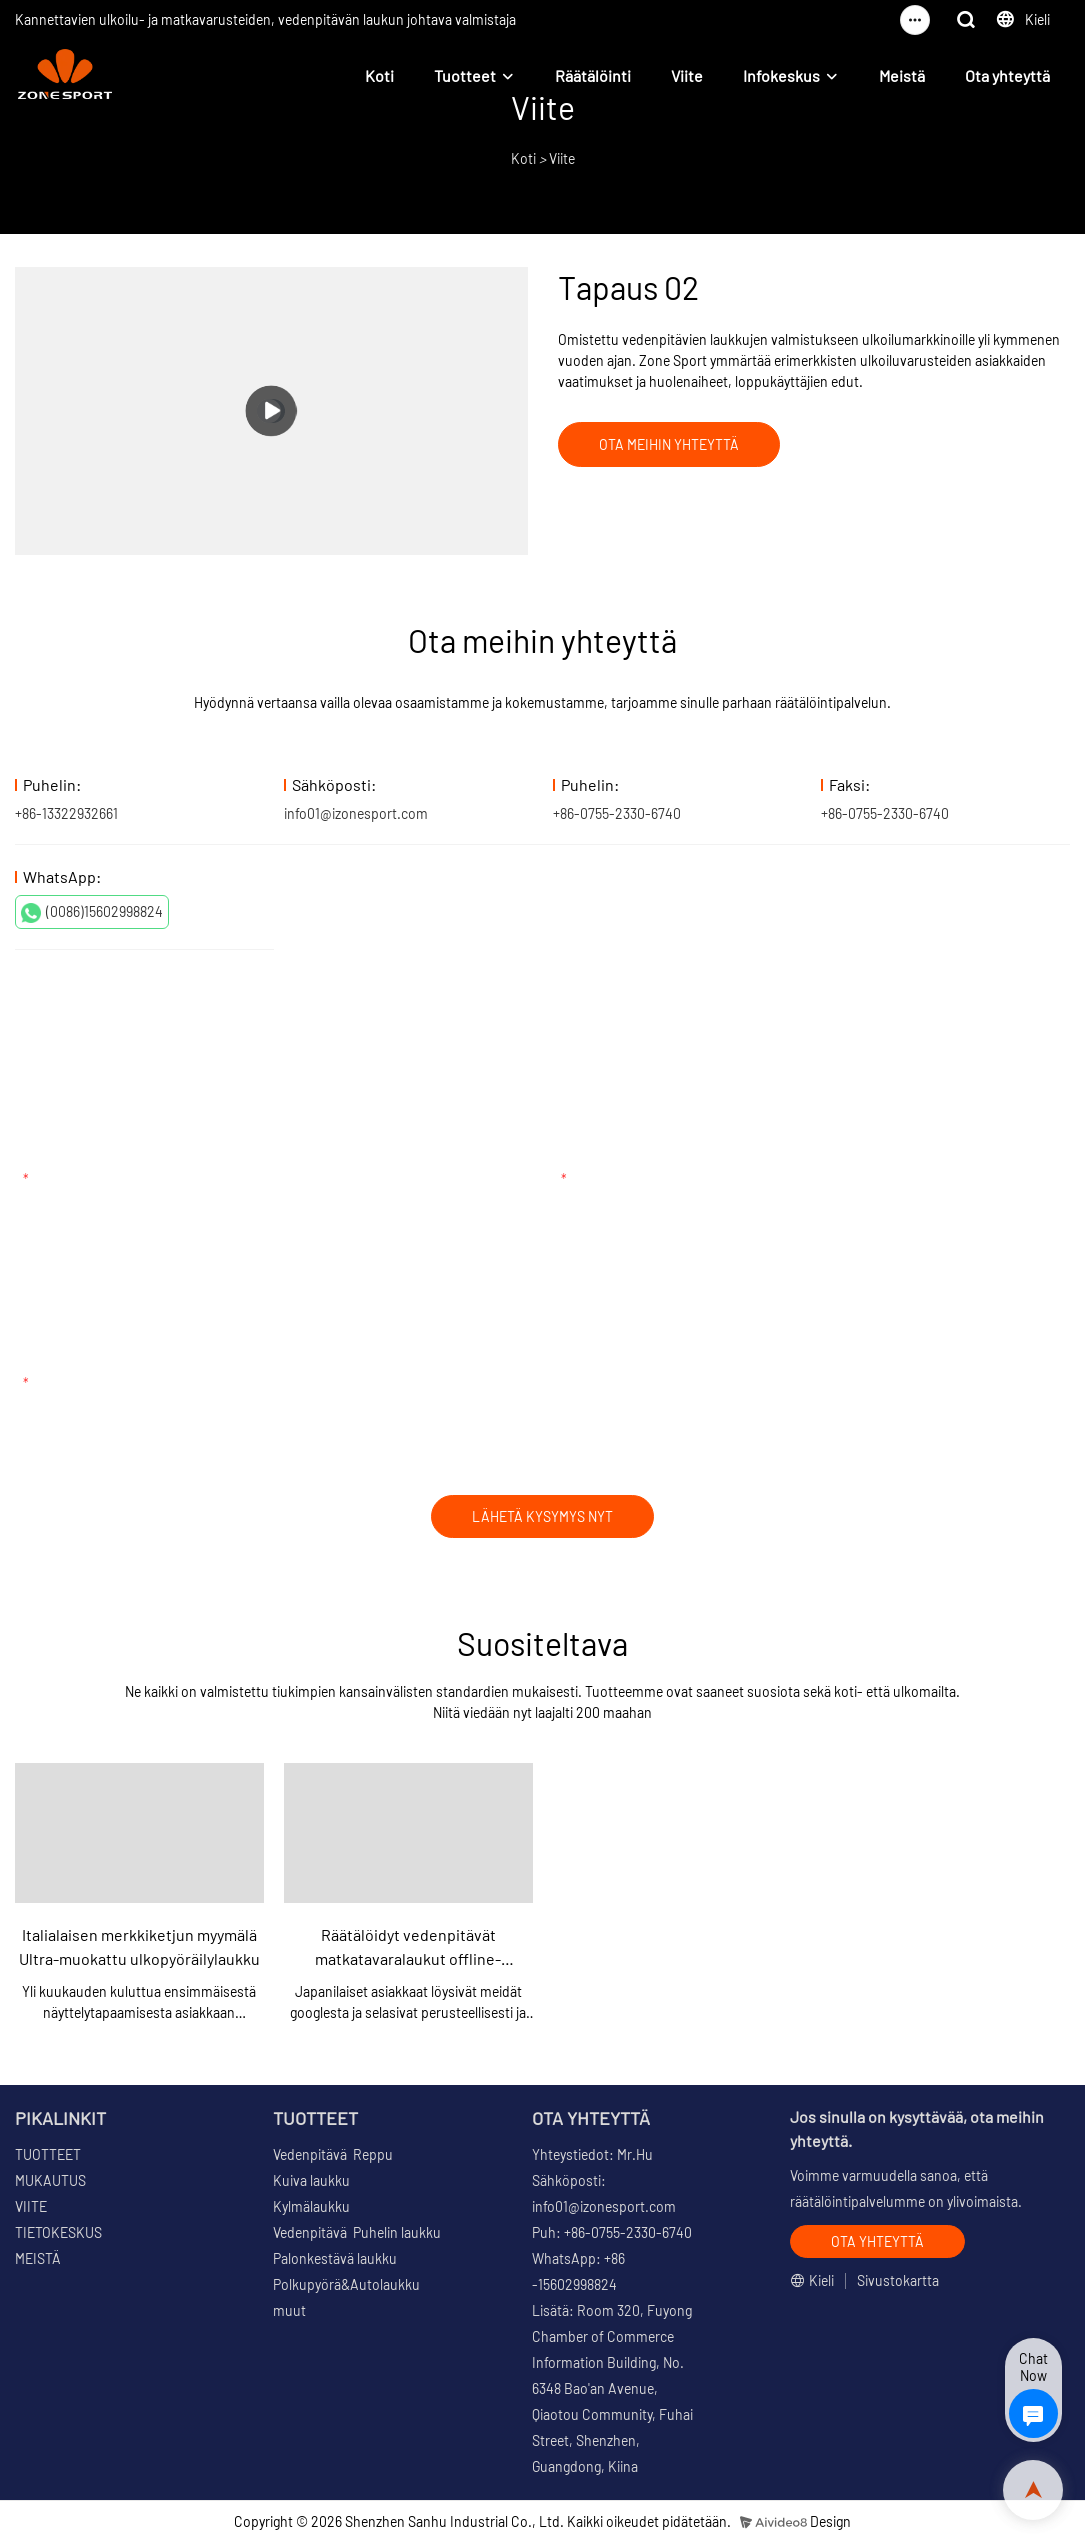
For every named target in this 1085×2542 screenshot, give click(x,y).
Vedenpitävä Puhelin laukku (357, 2232)
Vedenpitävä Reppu (333, 2154)
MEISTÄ (38, 2258)
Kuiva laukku (311, 2180)
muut (289, 2310)
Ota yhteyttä (1007, 75)
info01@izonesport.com (356, 813)
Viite (687, 75)
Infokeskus (781, 75)
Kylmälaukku (311, 2206)
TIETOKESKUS (58, 2232)
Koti (379, 75)
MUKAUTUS (50, 2180)
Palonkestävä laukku (335, 2258)
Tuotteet (465, 75)
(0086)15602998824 (92, 913)
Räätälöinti (593, 75)
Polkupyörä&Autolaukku (346, 2284)
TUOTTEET (48, 2154)
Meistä (902, 75)
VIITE (31, 2206)
